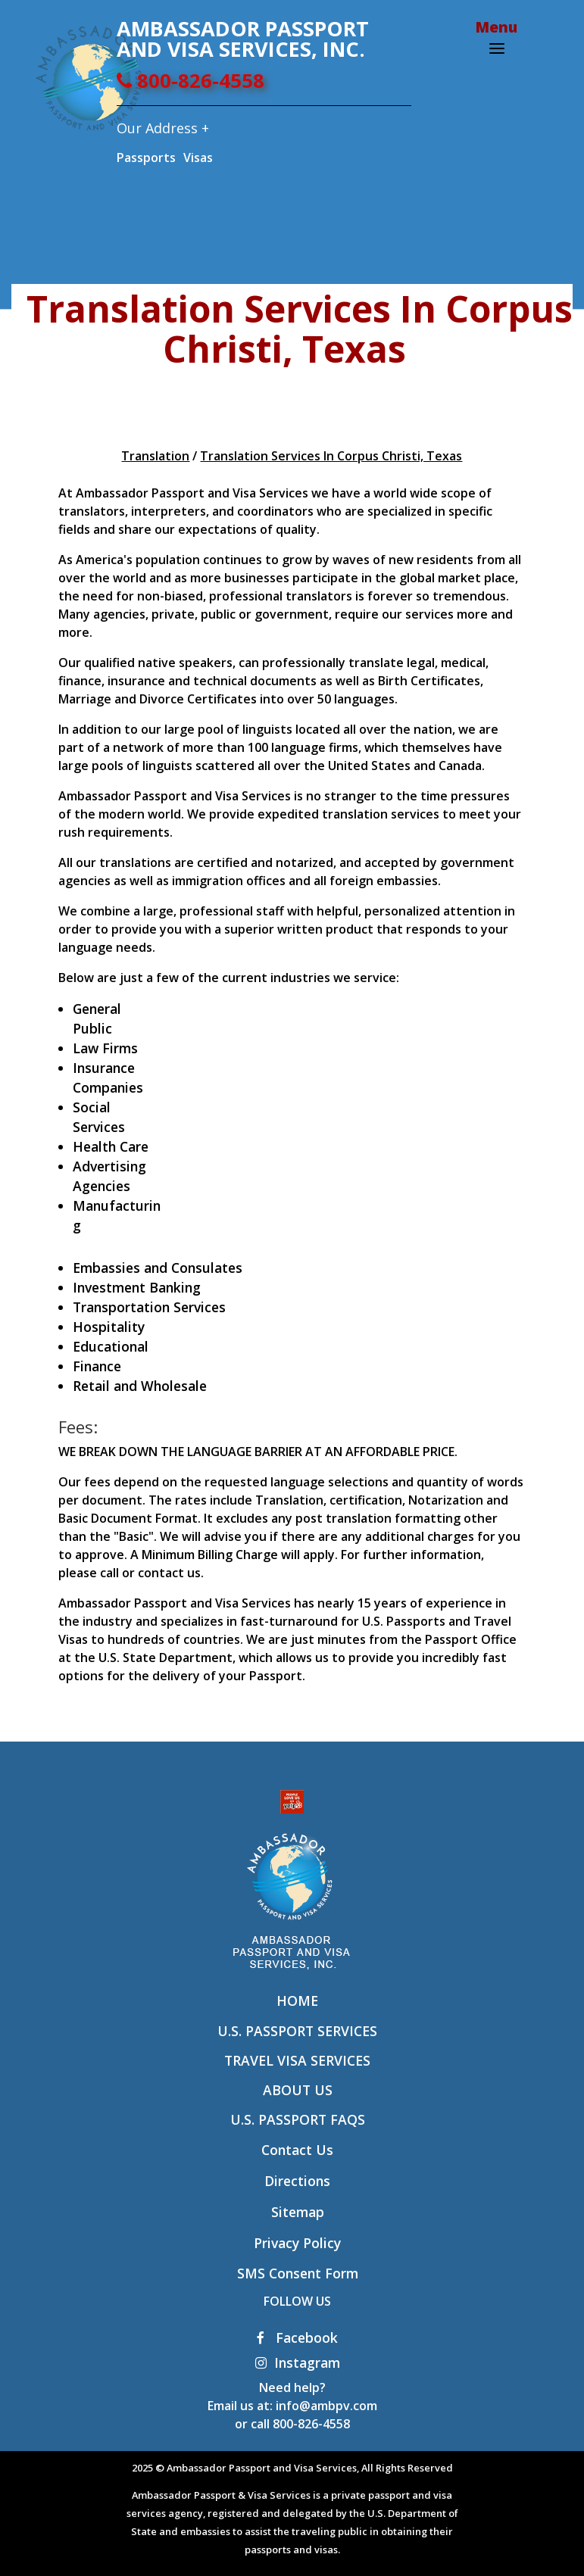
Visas (198, 157)
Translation (155, 456)
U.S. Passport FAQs (297, 2119)
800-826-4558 (190, 80)
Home (297, 2000)
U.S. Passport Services (297, 2031)
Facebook (297, 2337)
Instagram (297, 2362)
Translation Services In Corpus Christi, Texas (331, 456)
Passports (146, 157)
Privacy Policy (297, 2243)
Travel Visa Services (297, 2060)
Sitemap (297, 2212)
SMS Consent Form (297, 2273)
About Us (298, 2090)
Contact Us (297, 2150)
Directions (297, 2181)
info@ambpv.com (326, 2405)
